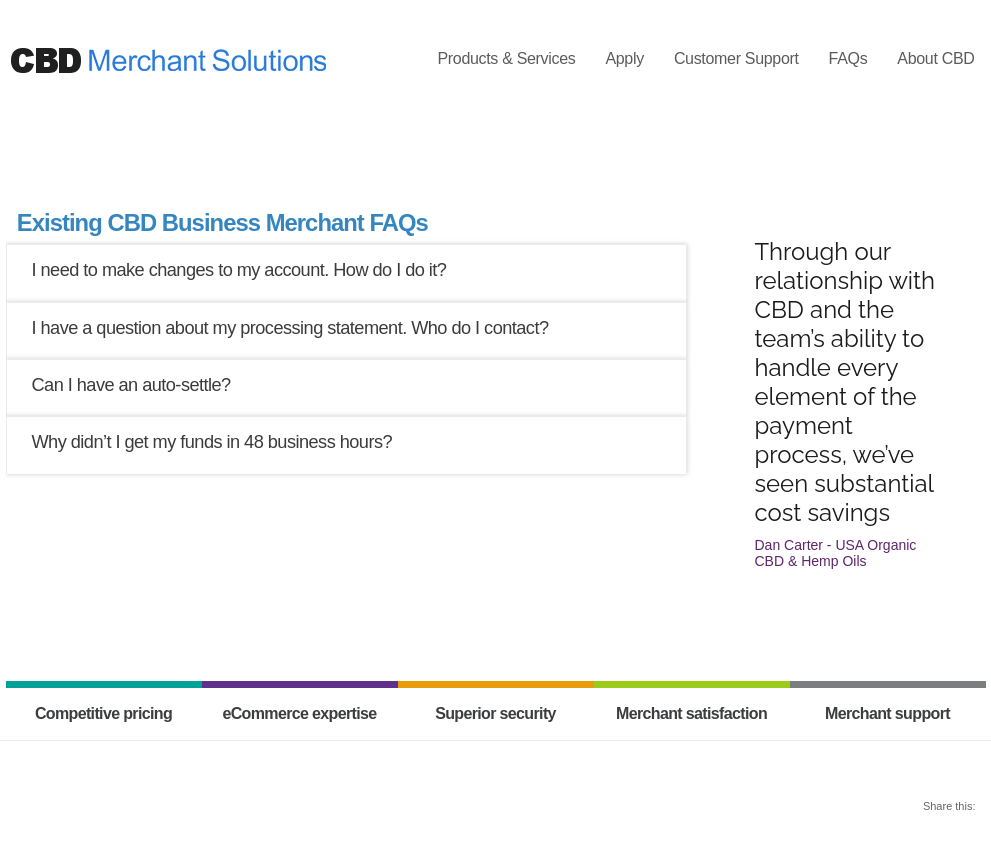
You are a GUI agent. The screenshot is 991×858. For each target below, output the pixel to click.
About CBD (935, 58)
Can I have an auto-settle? (131, 385)
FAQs (848, 58)
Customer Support (736, 58)
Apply (624, 58)
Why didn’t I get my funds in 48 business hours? (212, 442)
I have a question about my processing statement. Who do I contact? (290, 328)
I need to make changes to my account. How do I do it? (239, 270)
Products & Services (506, 58)
